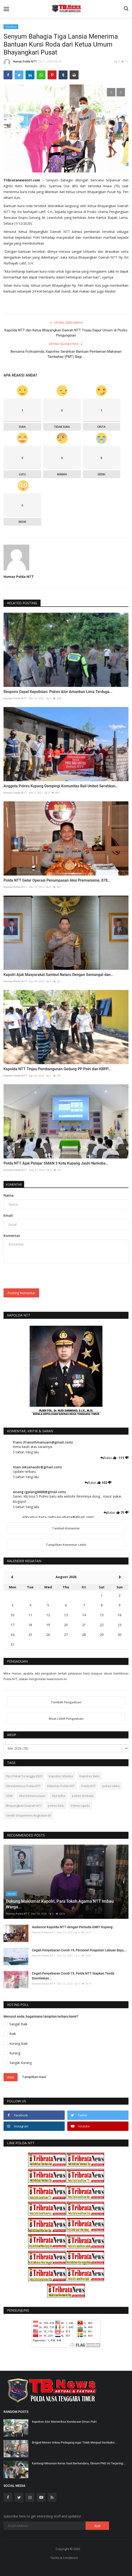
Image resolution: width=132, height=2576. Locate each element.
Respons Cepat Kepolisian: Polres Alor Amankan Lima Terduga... (58, 691)
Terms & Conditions (64, 2558)
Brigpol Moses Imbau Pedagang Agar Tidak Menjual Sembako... (74, 2442)
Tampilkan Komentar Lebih (66, 1545)
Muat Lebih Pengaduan (66, 1718)
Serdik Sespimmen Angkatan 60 (28, 1815)
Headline (11, 26)
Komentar (14, 1184)
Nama (9, 1195)
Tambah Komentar (66, 1528)
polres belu (56, 1805)
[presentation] (111, 92)
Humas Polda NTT (20, 62)
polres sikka (111, 1786)
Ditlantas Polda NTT (61, 1786)
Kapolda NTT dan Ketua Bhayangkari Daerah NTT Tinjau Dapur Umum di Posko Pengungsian (66, 332)
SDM (9, 1796)
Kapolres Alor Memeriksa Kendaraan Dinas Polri (64, 2421)
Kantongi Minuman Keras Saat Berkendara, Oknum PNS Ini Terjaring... (79, 2463)
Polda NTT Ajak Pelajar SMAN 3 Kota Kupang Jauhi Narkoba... (56, 1163)
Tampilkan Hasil (34, 2077)
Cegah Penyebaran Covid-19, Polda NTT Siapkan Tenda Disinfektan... (73, 1975)
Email (8, 1215)
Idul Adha (58, 1796)
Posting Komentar (21, 1293)
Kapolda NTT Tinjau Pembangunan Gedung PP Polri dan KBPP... (57, 1069)
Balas (106, 1457)
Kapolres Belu (89, 1776)
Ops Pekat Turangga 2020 (24, 1776)
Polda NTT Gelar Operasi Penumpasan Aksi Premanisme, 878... (57, 880)
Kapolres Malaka (61, 1776)
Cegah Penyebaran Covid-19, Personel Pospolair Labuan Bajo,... (79, 1950)
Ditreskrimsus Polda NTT (23, 1786)
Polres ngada (80, 1805)
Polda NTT (88, 1786)
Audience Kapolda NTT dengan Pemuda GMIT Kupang (72, 1927)
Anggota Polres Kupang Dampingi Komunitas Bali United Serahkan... (61, 786)
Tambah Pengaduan (66, 1702)
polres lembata (83, 1796)
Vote (10, 2077)
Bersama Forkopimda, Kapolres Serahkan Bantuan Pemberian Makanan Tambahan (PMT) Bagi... (66, 354)
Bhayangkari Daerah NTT (23, 1805)
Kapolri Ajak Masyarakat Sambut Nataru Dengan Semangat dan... (58, 974)
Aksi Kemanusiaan (32, 1796)
